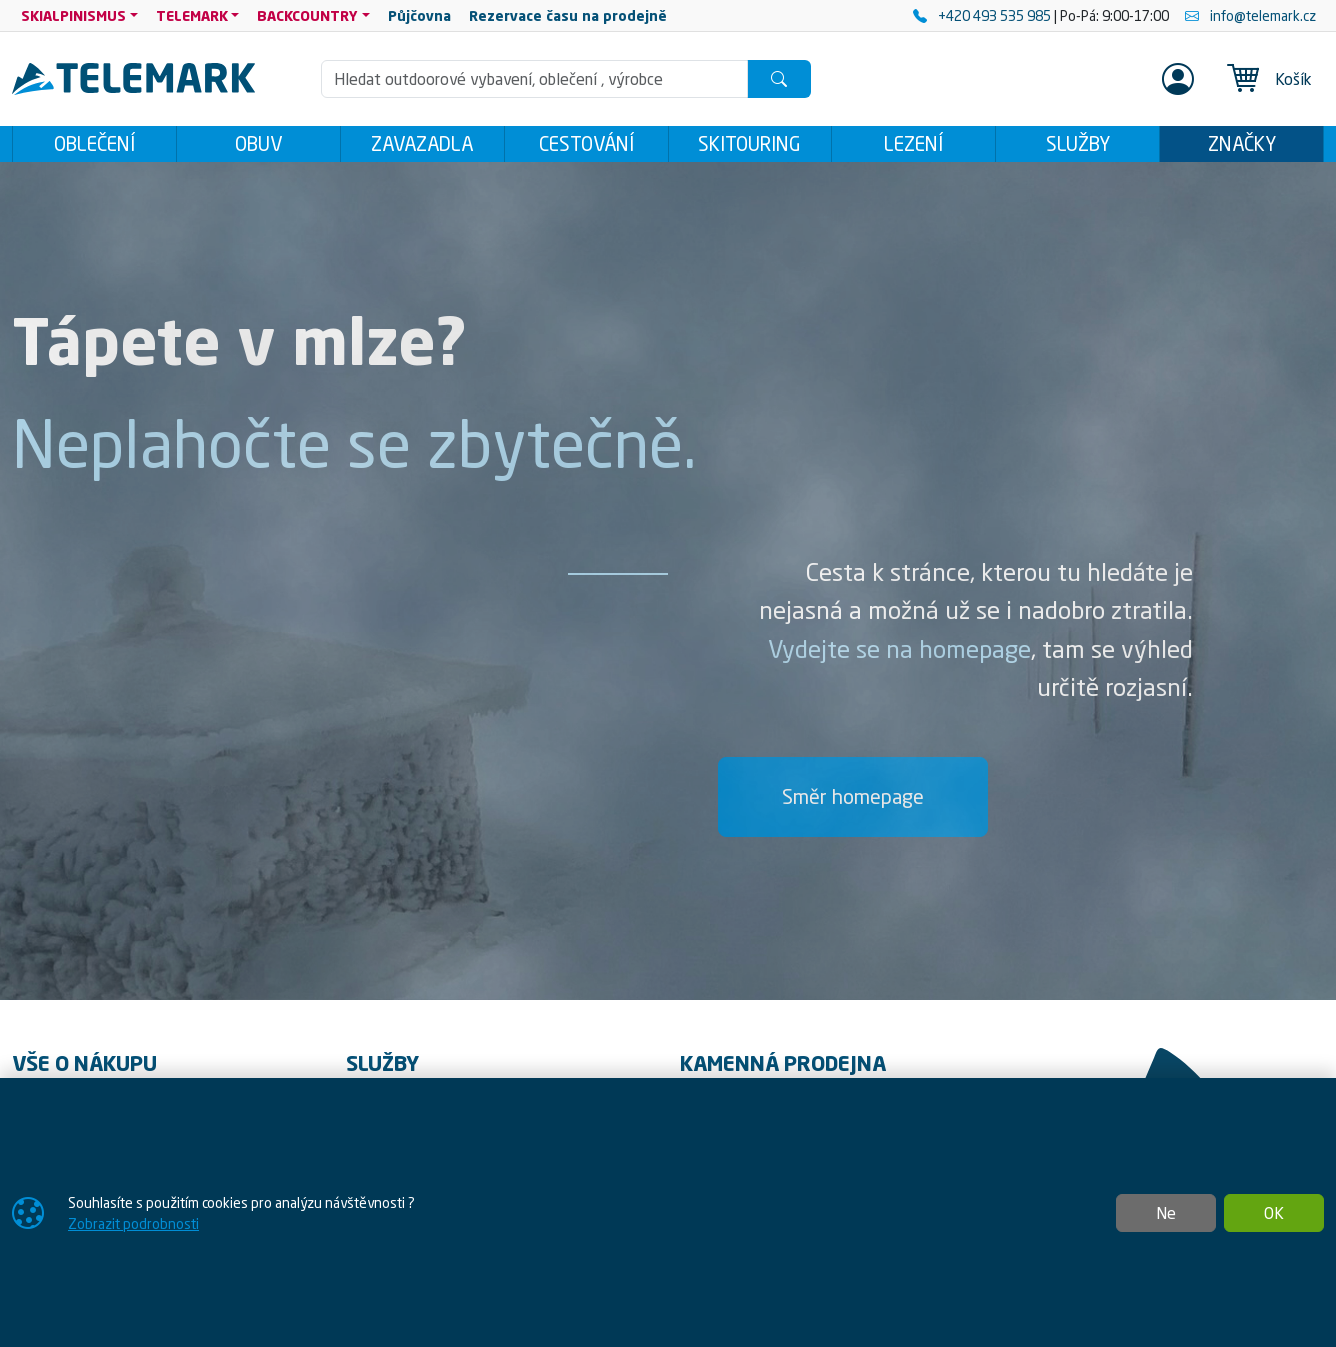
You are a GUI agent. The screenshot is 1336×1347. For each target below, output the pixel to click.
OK (1274, 1213)
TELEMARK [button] (192, 15)
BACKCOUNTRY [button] (307, 15)
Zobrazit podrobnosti (133, 1223)
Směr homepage (853, 801)
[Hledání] (534, 79)
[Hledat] (779, 79)
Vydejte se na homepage (899, 655)
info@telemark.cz (1250, 15)
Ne (1166, 1213)
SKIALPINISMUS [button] (73, 15)
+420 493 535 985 (983, 15)
